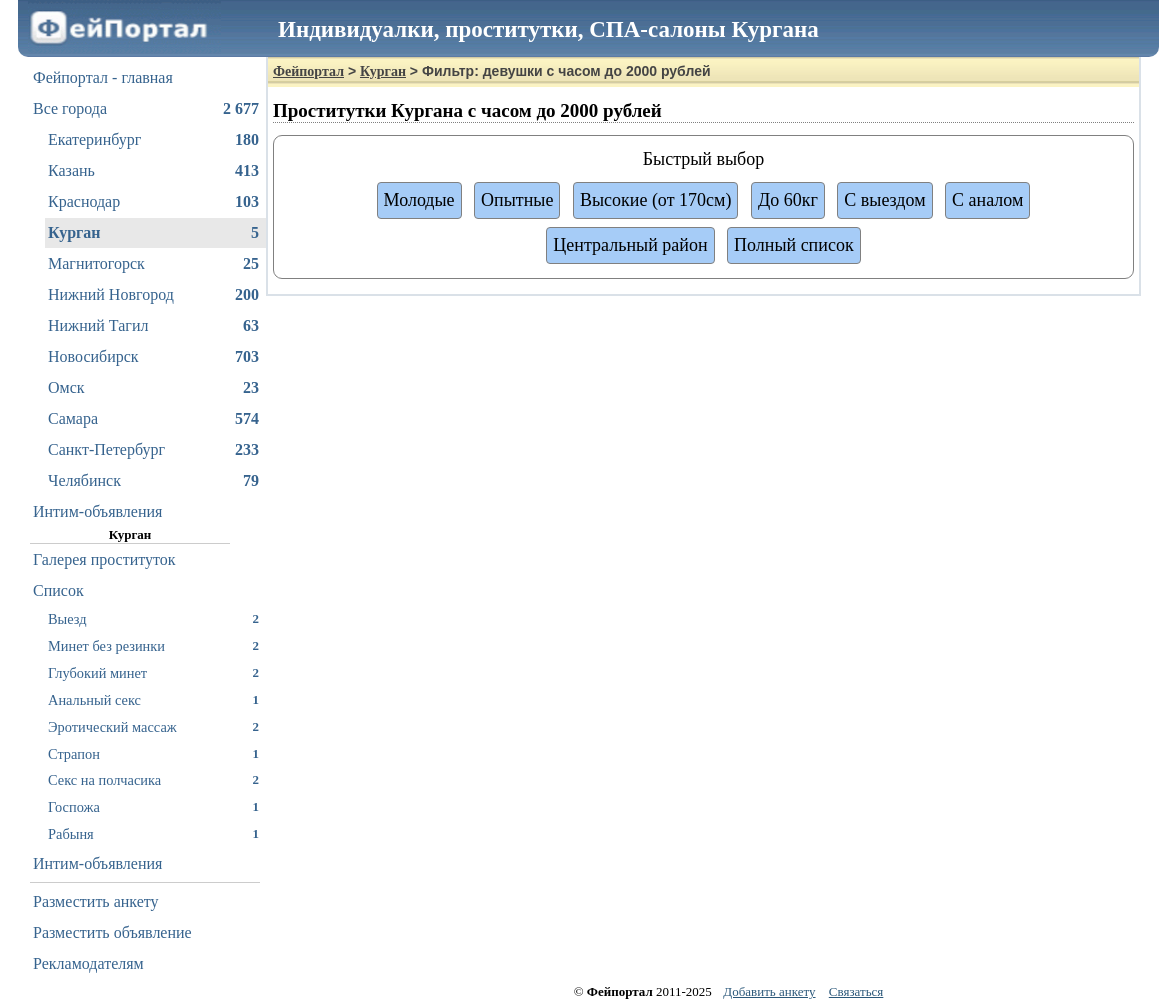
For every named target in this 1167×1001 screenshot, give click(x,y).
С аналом (987, 200)
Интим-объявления (97, 511)
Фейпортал (308, 71)
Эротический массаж (153, 726)
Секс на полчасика (153, 779)
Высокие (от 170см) (655, 200)
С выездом (884, 200)
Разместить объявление (112, 932)
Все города (146, 109)
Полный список (794, 245)
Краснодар (153, 202)
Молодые (419, 200)
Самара (153, 419)
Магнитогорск (153, 264)
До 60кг (788, 200)
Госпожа (153, 806)
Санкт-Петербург (153, 450)
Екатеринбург (153, 140)
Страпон (153, 753)
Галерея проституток (104, 559)
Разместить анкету (96, 901)
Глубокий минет (153, 672)
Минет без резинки (153, 645)
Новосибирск (153, 357)
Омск (153, 388)
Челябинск (153, 481)
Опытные (517, 200)
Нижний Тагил (153, 326)
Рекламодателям (88, 963)
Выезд (153, 618)
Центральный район (630, 245)
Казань (153, 171)
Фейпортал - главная (103, 77)
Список (58, 590)
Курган (153, 233)
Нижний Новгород (153, 295)
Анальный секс (153, 699)
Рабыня (153, 833)
